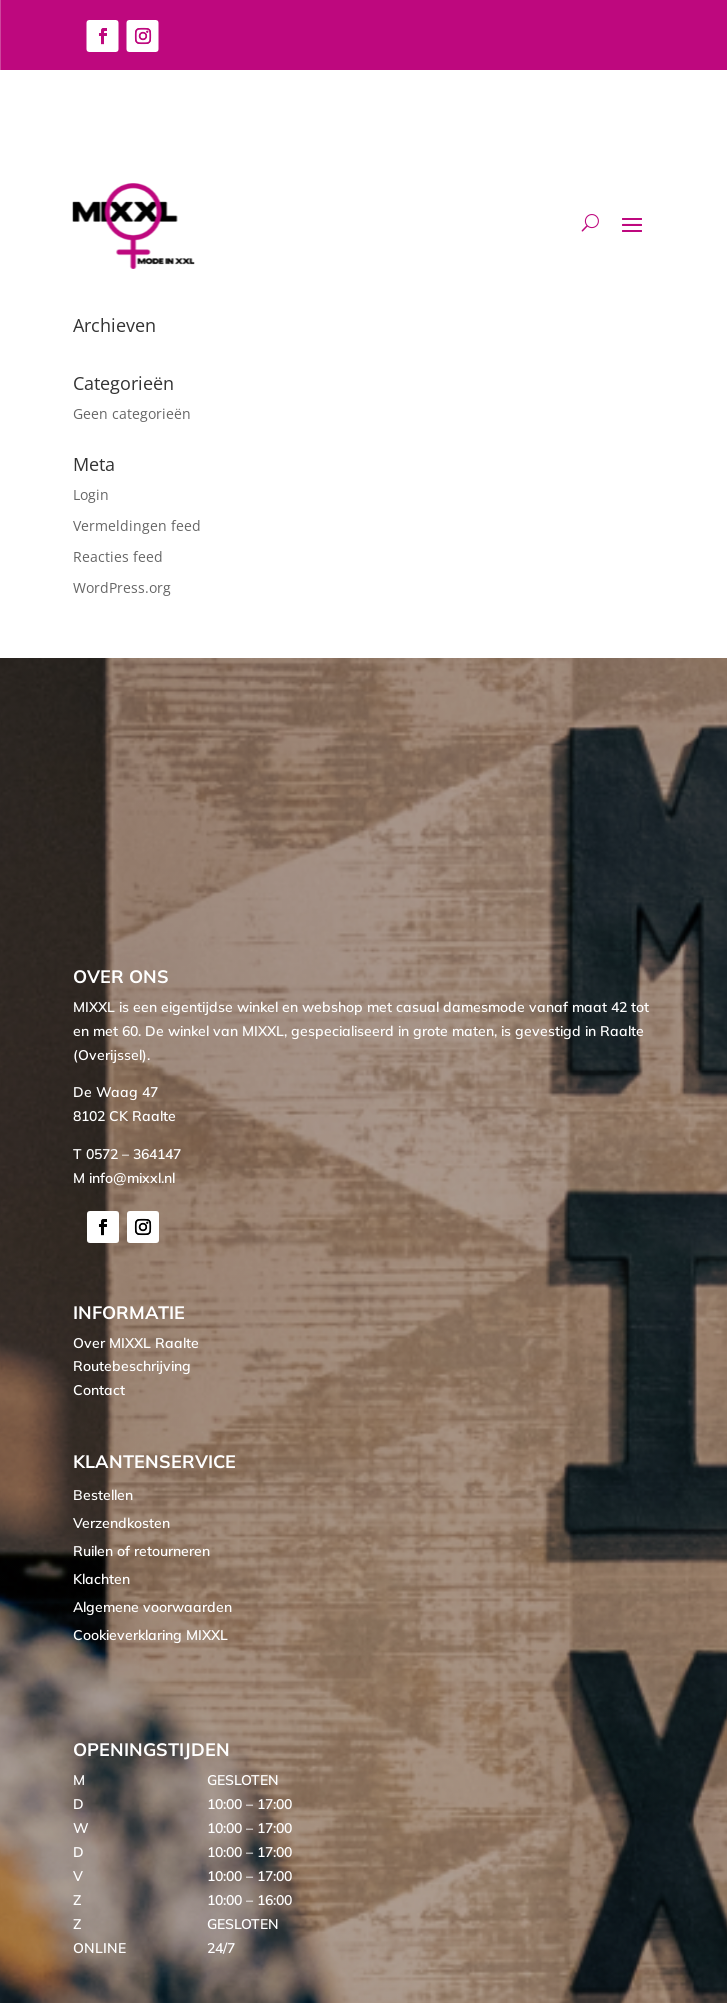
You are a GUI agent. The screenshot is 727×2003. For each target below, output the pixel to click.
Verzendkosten (121, 1523)
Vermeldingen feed (137, 525)
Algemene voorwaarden (152, 1607)
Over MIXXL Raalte (136, 1343)
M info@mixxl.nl (124, 1178)
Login (91, 494)
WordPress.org (122, 587)
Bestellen (103, 1495)
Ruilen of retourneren (141, 1551)
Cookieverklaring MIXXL (150, 1635)
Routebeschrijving (132, 1366)
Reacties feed (118, 556)
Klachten (101, 1579)
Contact (99, 1390)
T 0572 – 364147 (127, 1154)
